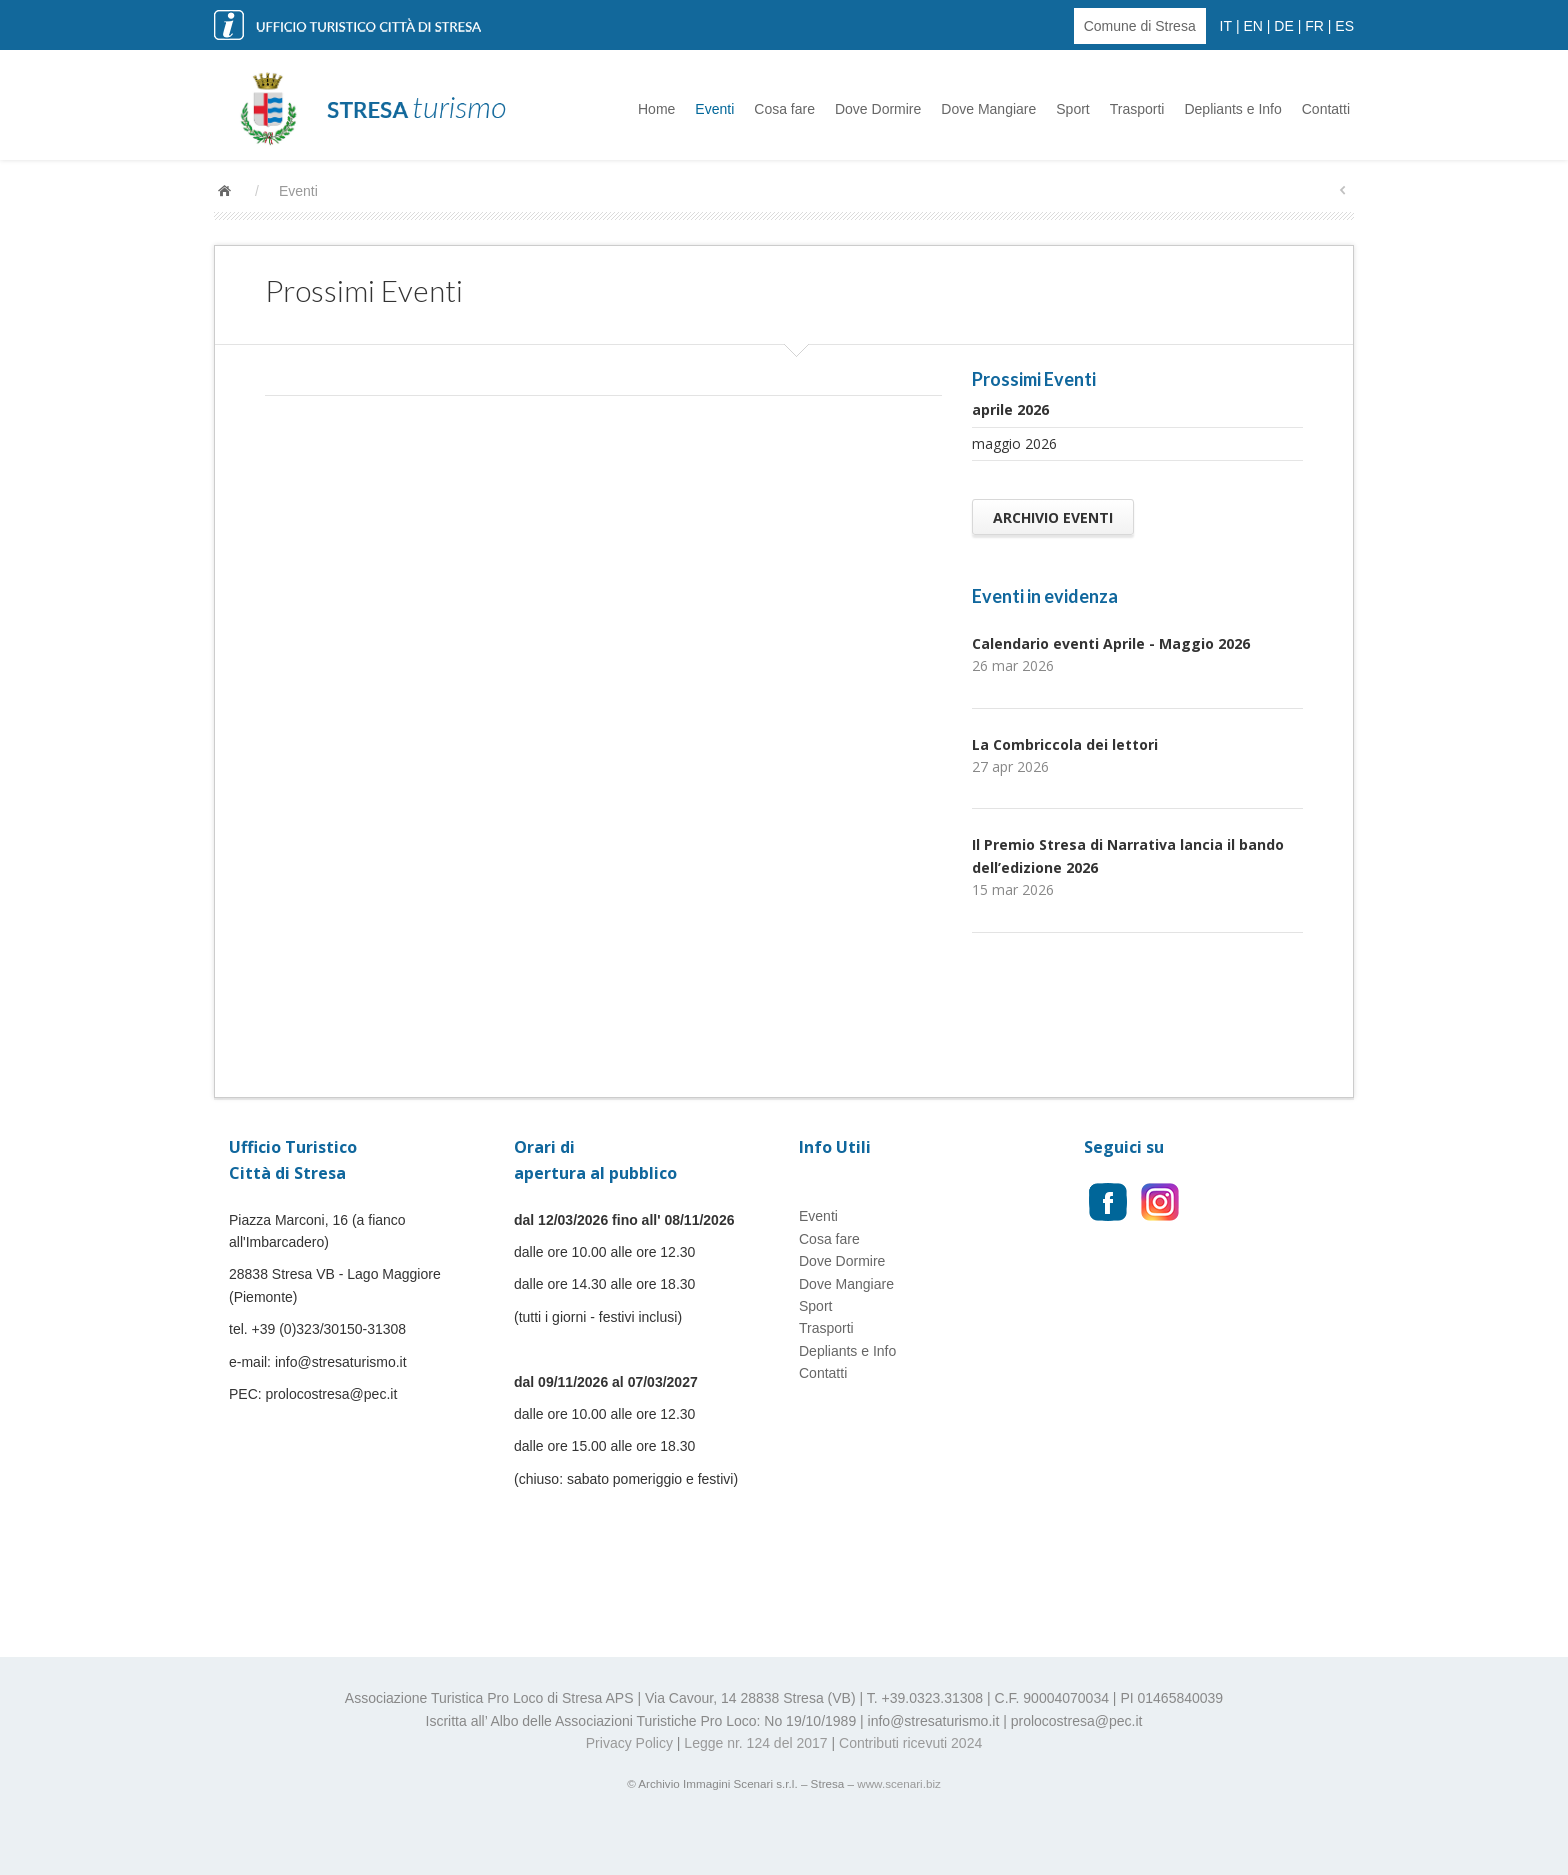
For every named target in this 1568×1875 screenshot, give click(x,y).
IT (1226, 26)
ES (1344, 26)
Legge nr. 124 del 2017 (755, 1743)
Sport (1072, 109)
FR (1314, 26)
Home (656, 109)
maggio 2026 (1014, 443)
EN (1252, 26)
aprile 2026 (1010, 409)
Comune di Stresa (1140, 26)
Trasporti (1137, 109)
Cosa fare (784, 109)
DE (1283, 26)
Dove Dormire (878, 109)
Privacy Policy (629, 1743)
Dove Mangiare (988, 109)
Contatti (1326, 109)
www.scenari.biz (899, 1783)
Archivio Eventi (1053, 517)
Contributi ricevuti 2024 (910, 1743)
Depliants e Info (1232, 109)
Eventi (714, 109)
